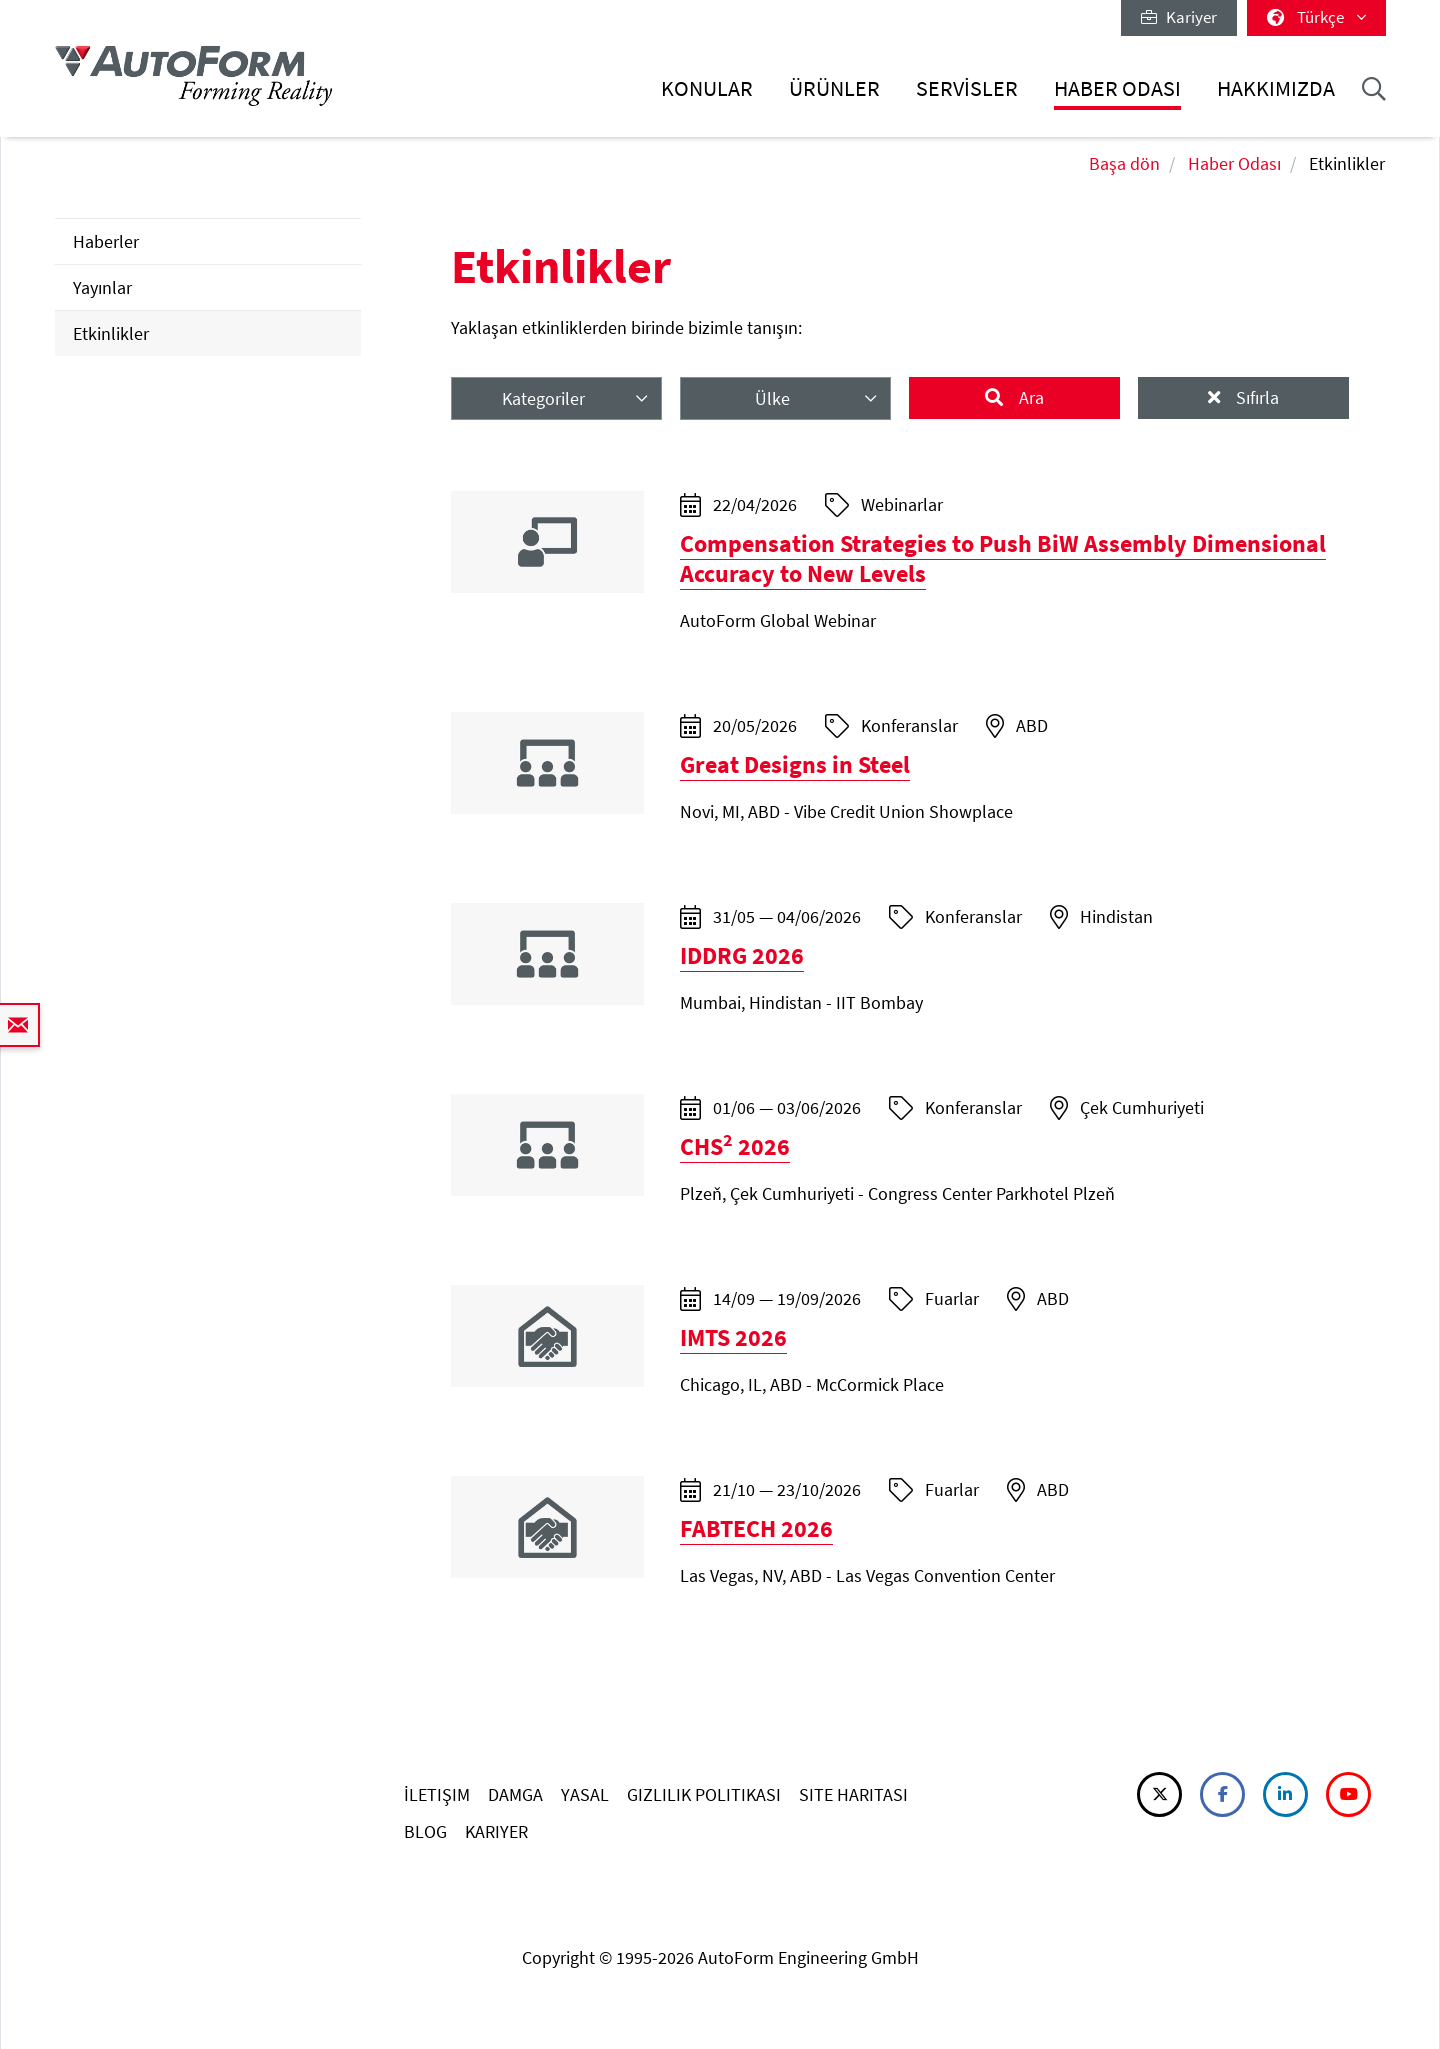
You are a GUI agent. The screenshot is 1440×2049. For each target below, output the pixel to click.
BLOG (425, 1831)
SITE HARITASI (853, 1794)
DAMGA (515, 1794)
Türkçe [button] (1316, 17)
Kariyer (1179, 17)
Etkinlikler (111, 333)
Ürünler (834, 88)
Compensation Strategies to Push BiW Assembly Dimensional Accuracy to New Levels (1003, 558)
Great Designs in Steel (795, 764)
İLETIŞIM (437, 1794)
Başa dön (1124, 163)
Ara (1029, 397)
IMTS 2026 (733, 1337)
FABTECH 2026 (756, 1528)
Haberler (106, 241)
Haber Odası (1117, 88)
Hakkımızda (1276, 88)
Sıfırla (1255, 397)
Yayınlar (102, 287)
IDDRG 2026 (742, 955)
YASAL (585, 1794)
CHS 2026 (735, 1146)
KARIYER (496, 1831)
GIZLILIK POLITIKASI (704, 1794)
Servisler (967, 88)
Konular (707, 88)
